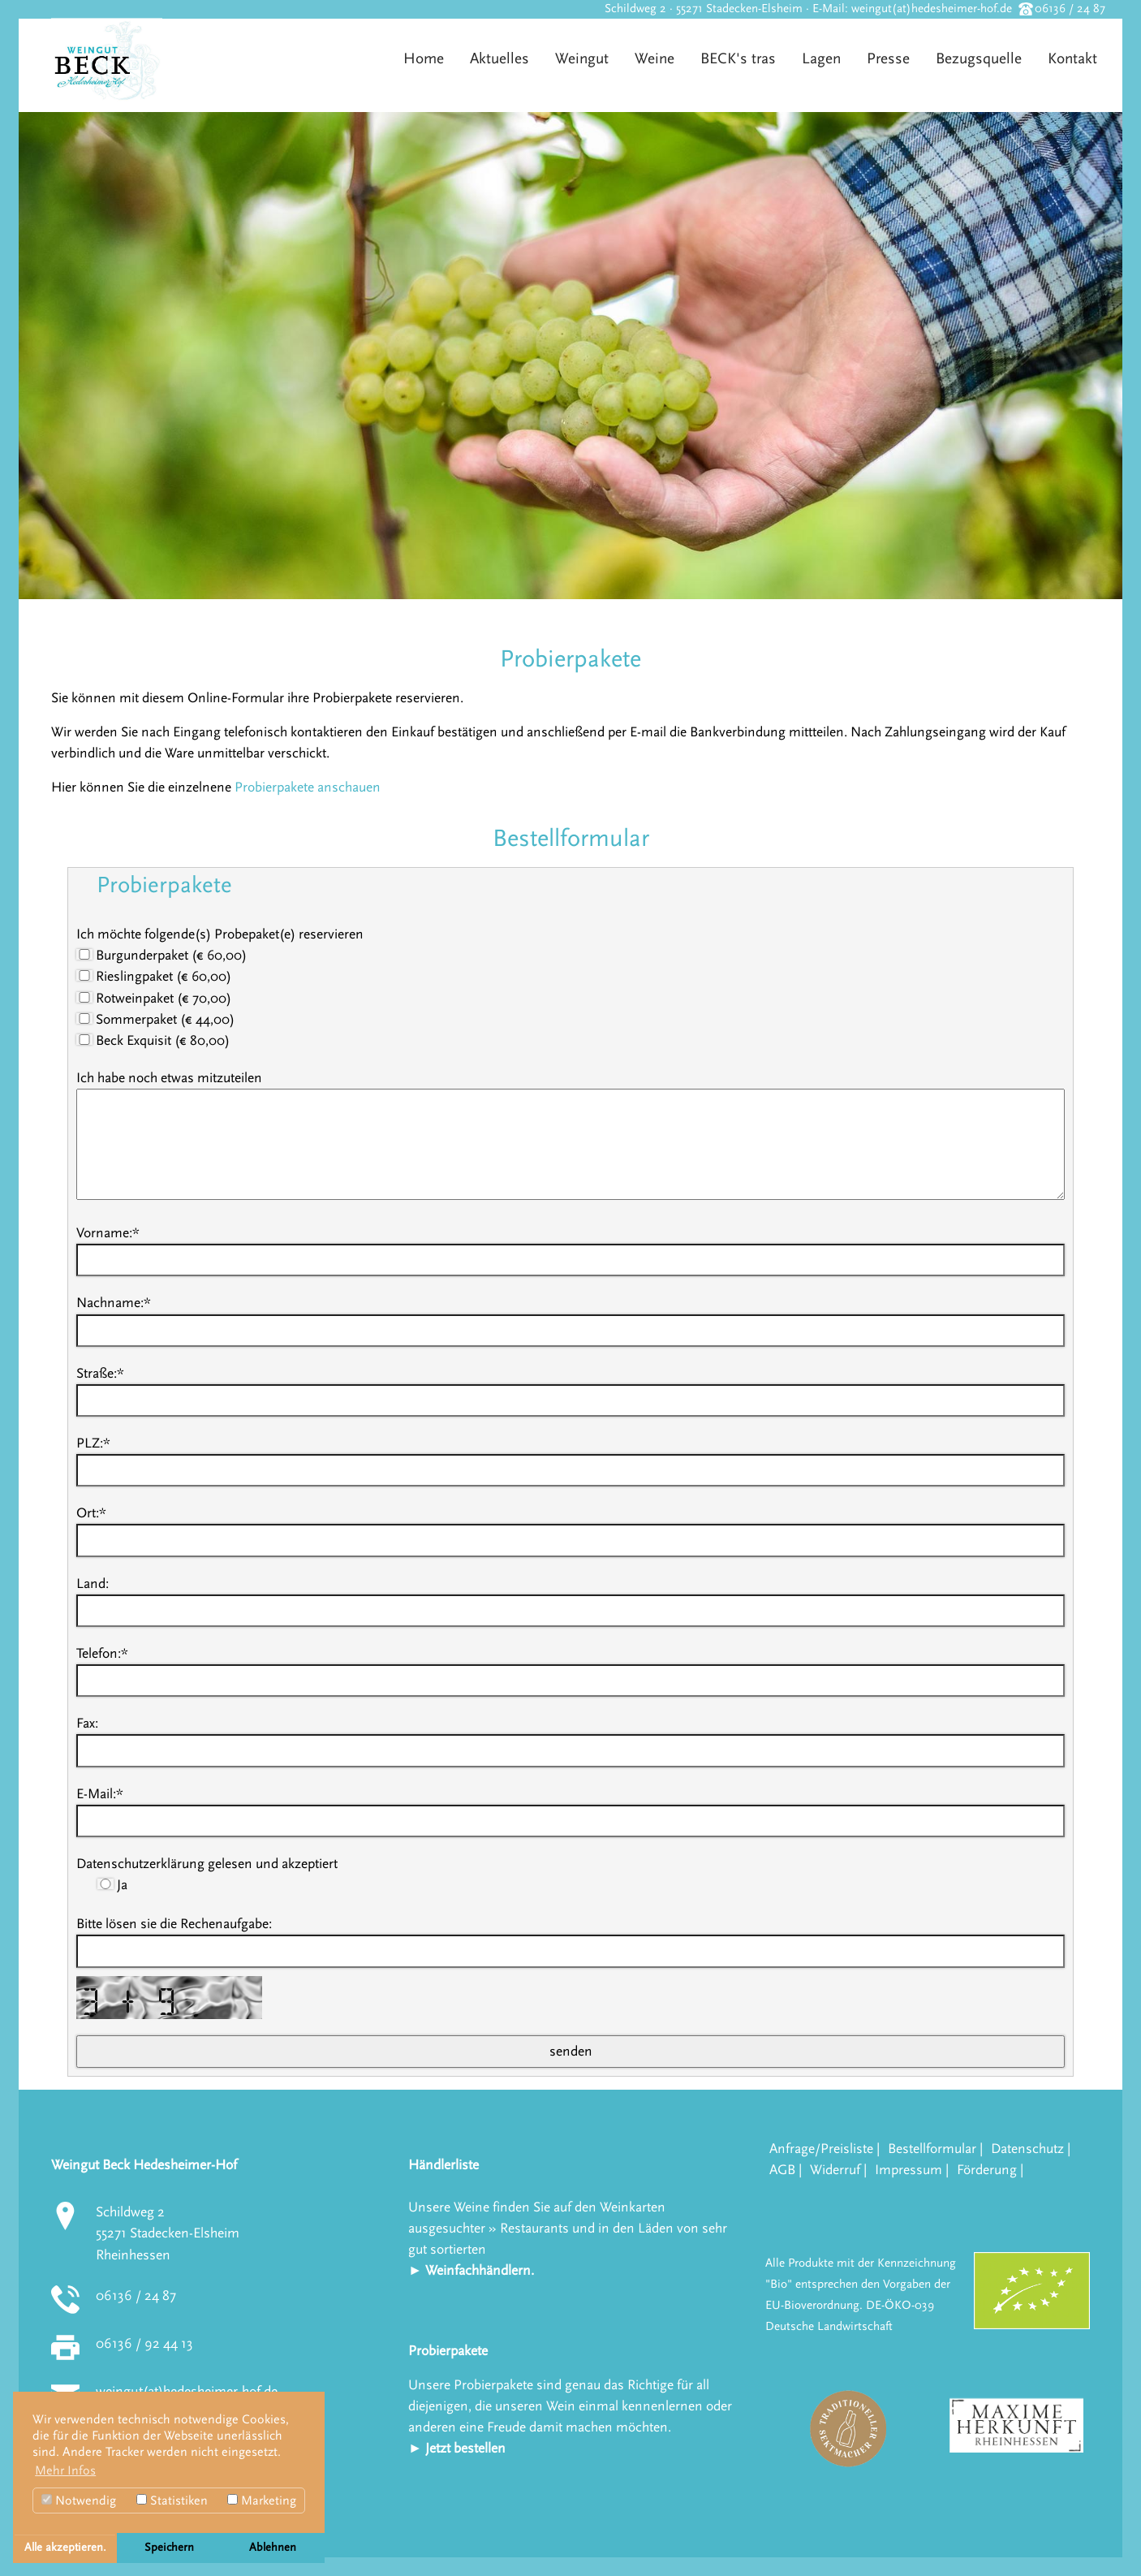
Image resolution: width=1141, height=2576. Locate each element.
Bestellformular (932, 2148)
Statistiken (172, 2500)
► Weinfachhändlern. (471, 2270)
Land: (92, 1583)
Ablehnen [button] (272, 2547)
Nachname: (113, 1302)
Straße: (100, 1373)
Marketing (261, 2500)
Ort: (91, 1513)
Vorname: (108, 1233)
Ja (112, 1884)
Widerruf (835, 2169)
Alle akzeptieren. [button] (65, 2547)
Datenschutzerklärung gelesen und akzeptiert (207, 1863)
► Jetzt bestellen (457, 2448)
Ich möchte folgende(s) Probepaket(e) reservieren (220, 934)
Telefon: (102, 1653)
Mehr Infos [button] (65, 2470)
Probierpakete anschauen (308, 787)
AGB (782, 2169)
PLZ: (93, 1443)
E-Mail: (99, 1793)
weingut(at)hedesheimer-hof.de (931, 8)
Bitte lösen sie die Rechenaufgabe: (174, 1923)
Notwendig (78, 2500)
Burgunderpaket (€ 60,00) (161, 955)
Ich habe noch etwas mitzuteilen (169, 1077)
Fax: (87, 1723)
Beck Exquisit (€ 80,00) (153, 1040)
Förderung (987, 2169)
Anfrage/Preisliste (821, 2148)
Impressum (908, 2169)
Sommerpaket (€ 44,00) (155, 1019)
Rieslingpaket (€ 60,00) (153, 976)
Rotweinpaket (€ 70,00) (153, 998)
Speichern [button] (169, 2547)
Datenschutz (1027, 2148)
